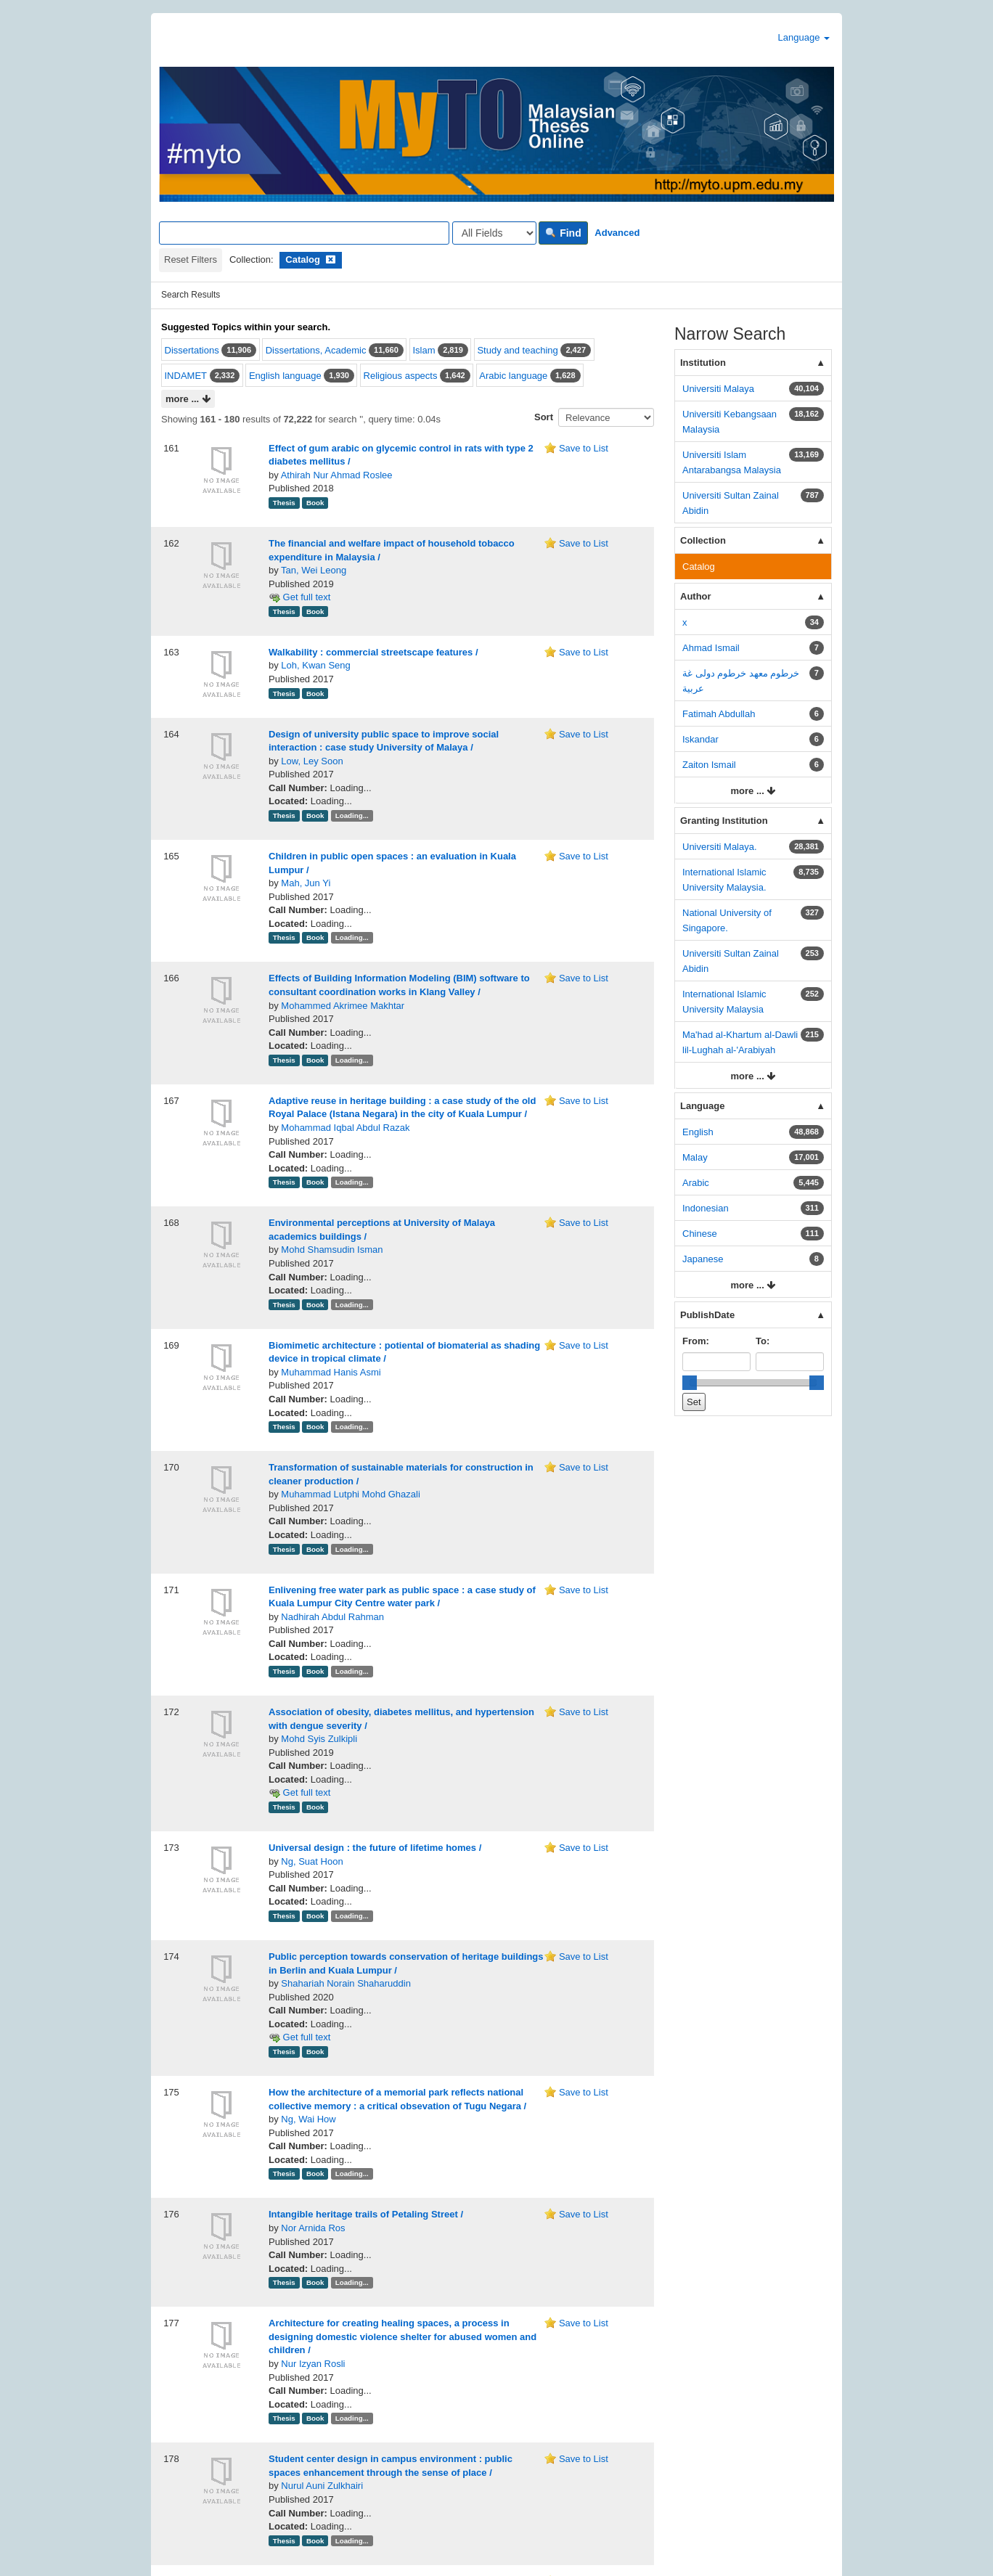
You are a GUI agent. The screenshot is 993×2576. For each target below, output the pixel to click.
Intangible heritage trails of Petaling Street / (366, 2214)
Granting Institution (724, 820)
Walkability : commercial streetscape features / (373, 652)
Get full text (299, 597)
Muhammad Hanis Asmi (330, 1372)
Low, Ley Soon (312, 761)
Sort (543, 417)
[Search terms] (304, 233)
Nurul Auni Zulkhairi (322, 2485)
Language (804, 37)
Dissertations (192, 350)
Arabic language (513, 375)
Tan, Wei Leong (313, 570)
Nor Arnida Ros (313, 2228)
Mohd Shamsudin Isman (332, 1249)
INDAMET (186, 375)
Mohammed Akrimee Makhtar (342, 1005)
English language (285, 375)
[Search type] (494, 233)
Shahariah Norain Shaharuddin (346, 1983)
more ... (188, 399)
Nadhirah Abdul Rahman (332, 1616)
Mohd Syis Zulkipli (319, 1738)
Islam (423, 350)
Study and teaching (517, 350)
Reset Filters (190, 259)
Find (563, 233)
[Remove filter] (330, 259)
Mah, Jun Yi (305, 883)
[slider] (689, 1382)
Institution (703, 362)
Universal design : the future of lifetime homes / (375, 1847)
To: (762, 1341)
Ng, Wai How (308, 2119)
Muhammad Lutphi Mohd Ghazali (350, 1494)
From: (695, 1341)
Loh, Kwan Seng (315, 665)
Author (695, 596)
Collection (703, 540)
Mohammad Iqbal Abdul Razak (345, 1127)
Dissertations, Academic (316, 350)
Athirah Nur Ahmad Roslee (337, 475)
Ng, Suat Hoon (312, 1861)
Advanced (616, 232)
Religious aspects (401, 375)
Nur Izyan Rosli (313, 2363)
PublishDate (707, 1314)
